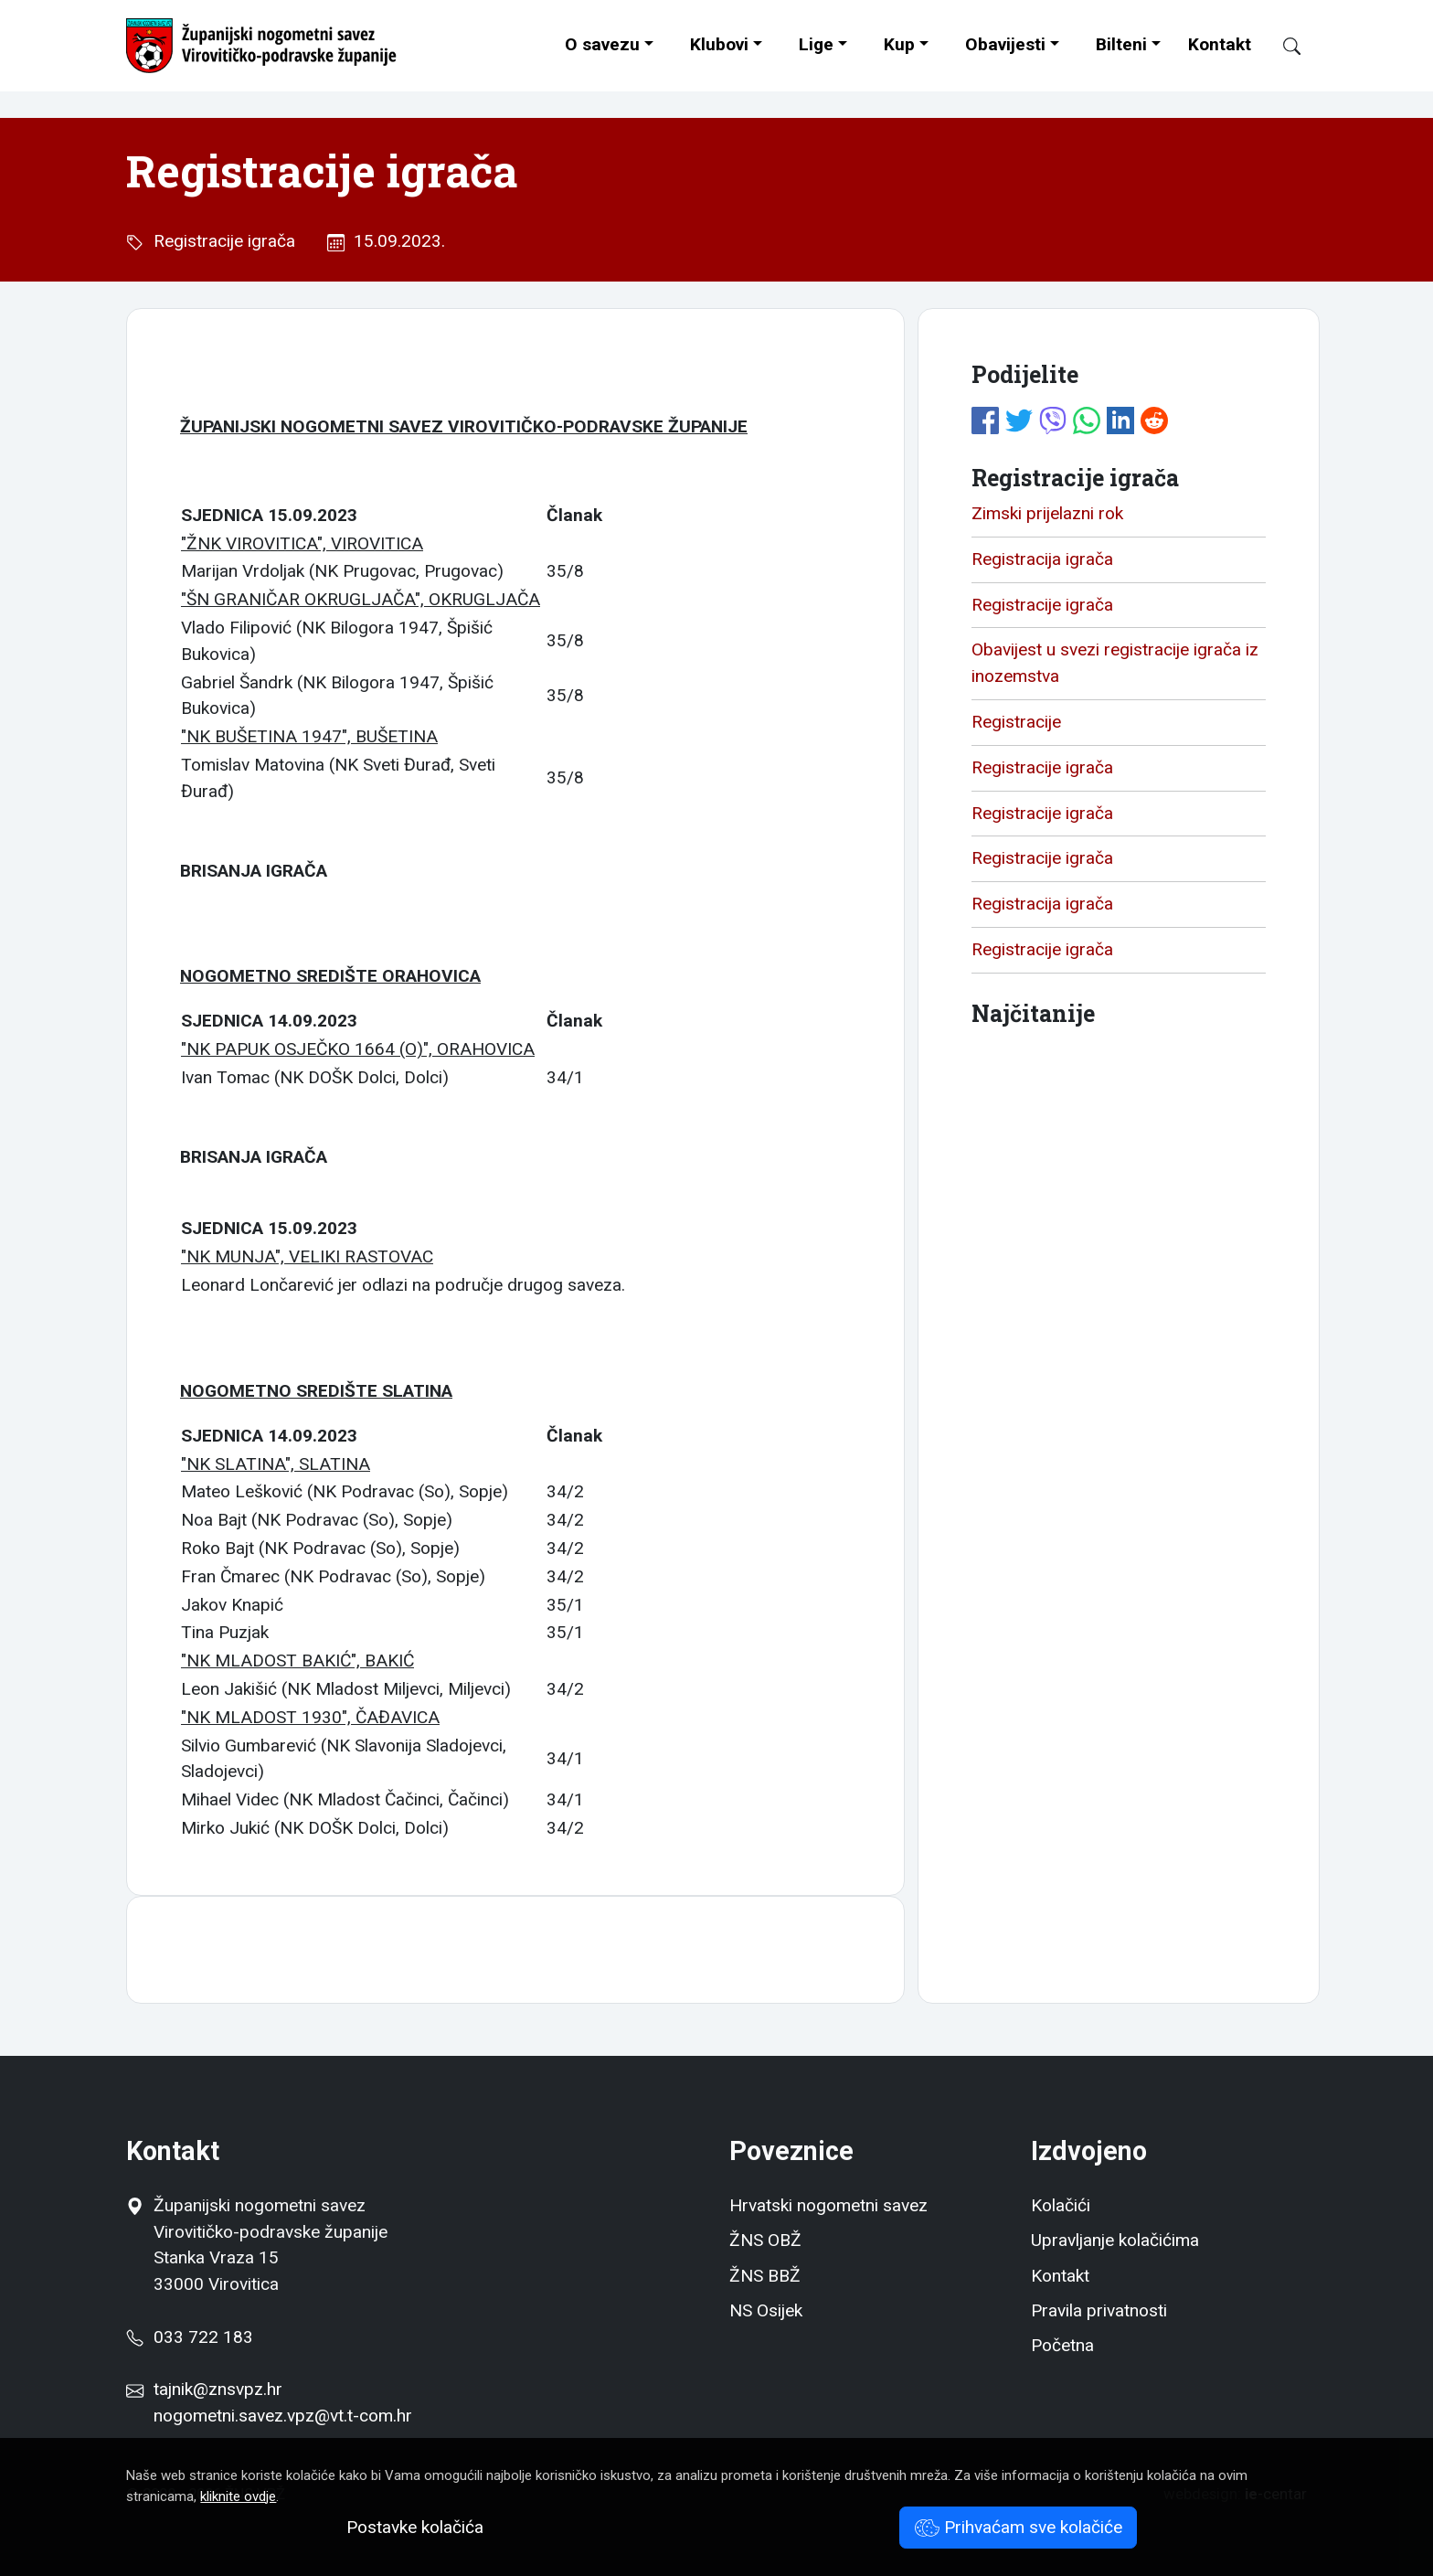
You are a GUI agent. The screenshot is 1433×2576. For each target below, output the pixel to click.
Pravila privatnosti (1099, 2310)
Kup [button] (899, 44)
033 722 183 (189, 2336)
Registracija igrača (1042, 558)
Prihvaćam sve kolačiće (1018, 2527)
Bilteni (1121, 44)
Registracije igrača (219, 240)
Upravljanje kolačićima (1115, 2240)
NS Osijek (765, 2310)
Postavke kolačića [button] (414, 2527)
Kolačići (1060, 2205)
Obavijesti (1005, 44)
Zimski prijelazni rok (1047, 513)
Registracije (1016, 721)
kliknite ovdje (238, 2496)
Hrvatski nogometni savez (828, 2205)
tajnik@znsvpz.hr (218, 2389)
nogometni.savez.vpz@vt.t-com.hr (283, 2415)
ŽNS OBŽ (765, 2240)
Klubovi (719, 44)
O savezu (602, 44)
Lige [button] (816, 44)
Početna (1062, 2345)
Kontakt (1219, 44)
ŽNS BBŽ (765, 2275)
